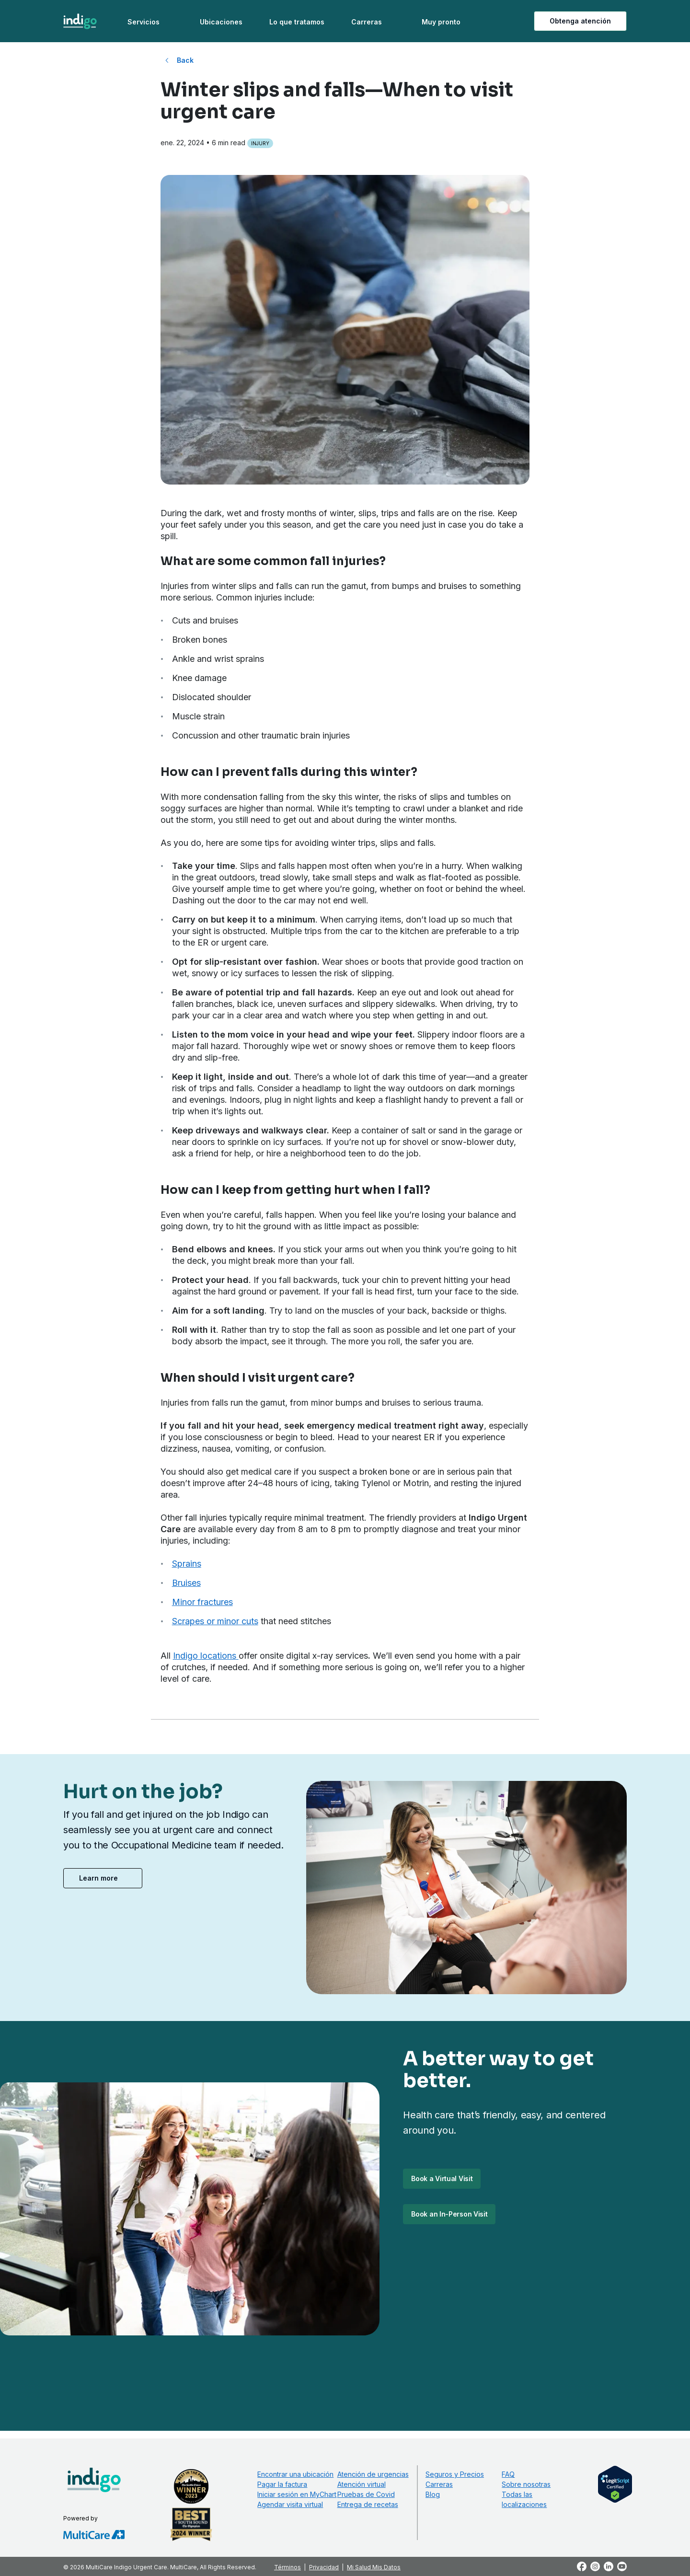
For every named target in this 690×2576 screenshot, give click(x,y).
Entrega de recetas (367, 2504)
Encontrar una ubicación (295, 2474)
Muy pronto (441, 22)
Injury (260, 143)
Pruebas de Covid (366, 2494)
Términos (287, 2567)
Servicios (143, 22)
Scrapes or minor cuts (215, 1621)
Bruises (186, 1583)
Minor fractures (202, 1602)
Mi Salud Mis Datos (374, 2567)
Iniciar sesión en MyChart (296, 2494)
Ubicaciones (221, 22)
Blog (433, 2494)
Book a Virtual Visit (441, 2178)
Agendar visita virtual (290, 2504)
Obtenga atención (580, 21)
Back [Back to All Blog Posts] (185, 60)
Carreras (366, 22)
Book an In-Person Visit (449, 2214)
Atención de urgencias (373, 2474)
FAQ (508, 2474)
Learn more (98, 1878)
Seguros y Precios (455, 2474)
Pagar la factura (282, 2484)
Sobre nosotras (526, 2484)
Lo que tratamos (296, 22)
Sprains (186, 1564)
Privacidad (324, 2567)
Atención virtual (361, 2484)
